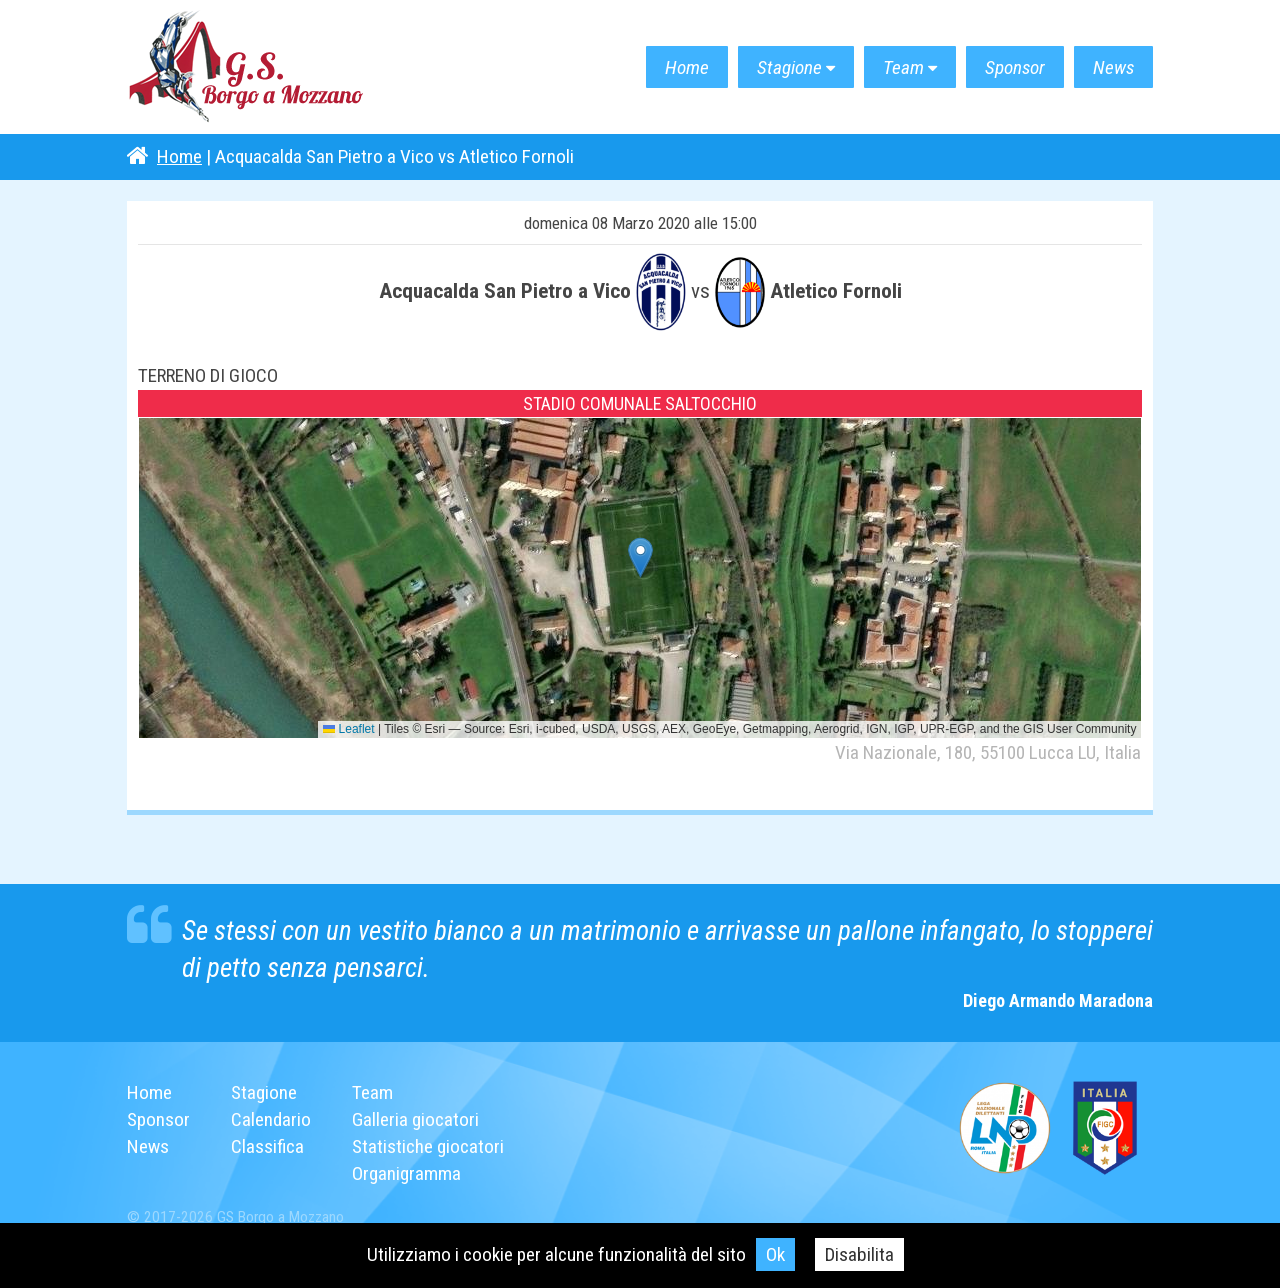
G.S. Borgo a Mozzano (247, 67)
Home (687, 67)
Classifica (267, 1146)
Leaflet (348, 729)
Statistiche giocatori (428, 1146)
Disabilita (859, 1254)
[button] (640, 557)
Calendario (271, 1119)
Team (903, 67)
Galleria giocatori (415, 1119)
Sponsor (1015, 67)
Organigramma (406, 1173)
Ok (775, 1254)
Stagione (789, 67)
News (1113, 67)
